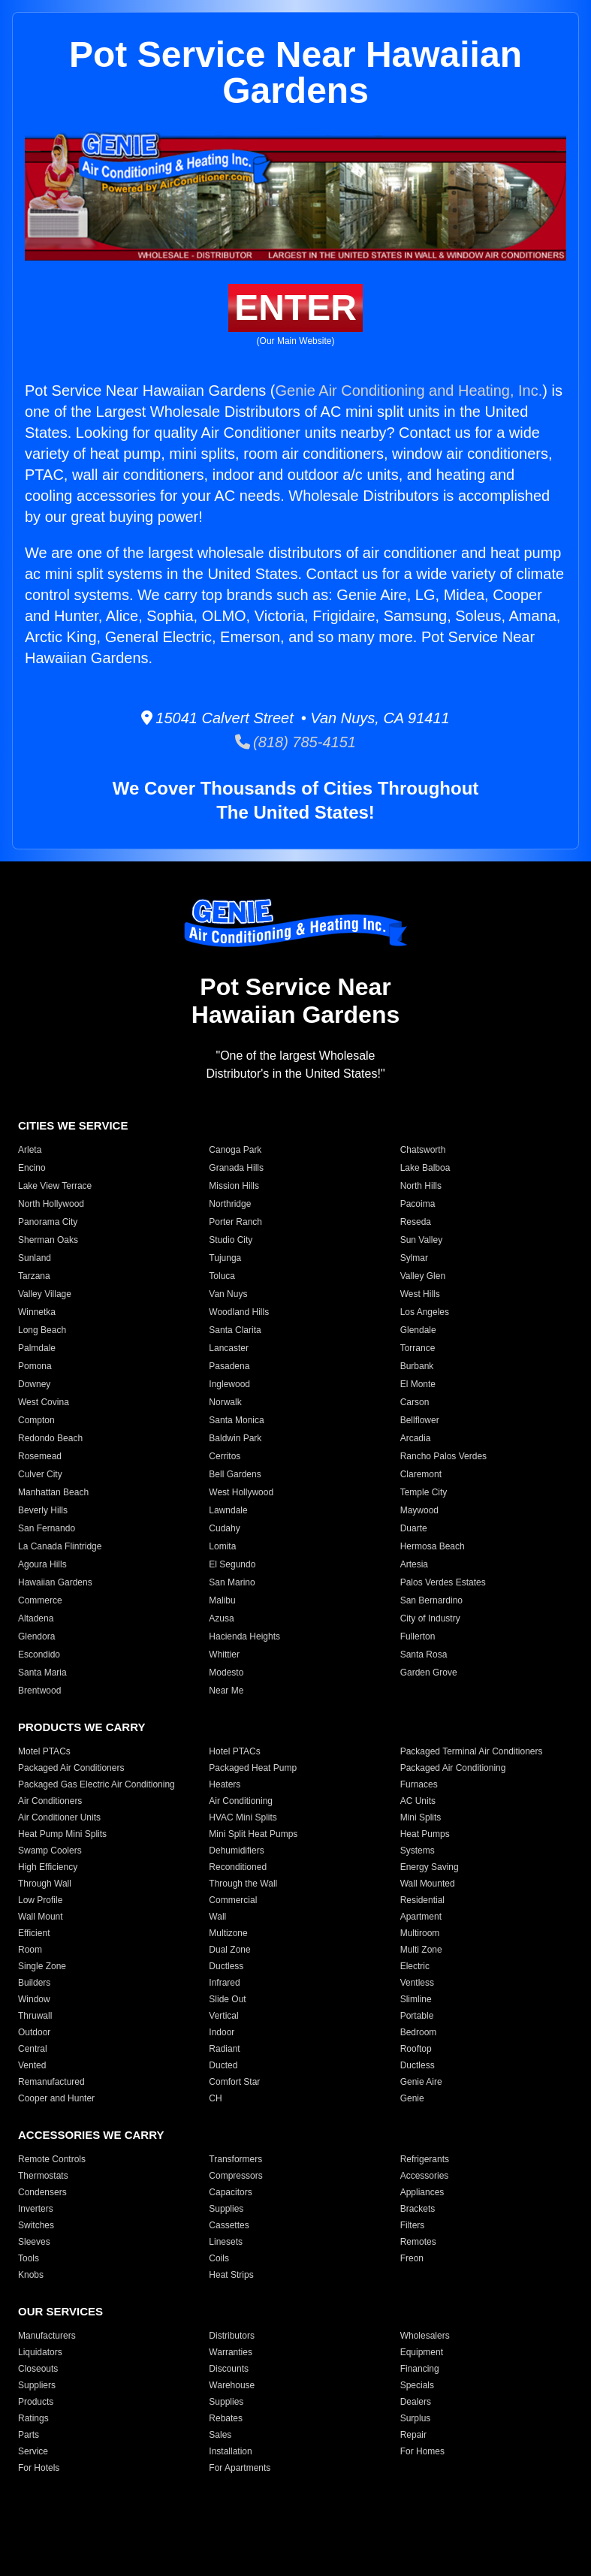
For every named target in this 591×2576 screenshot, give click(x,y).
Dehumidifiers (236, 1850)
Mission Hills (234, 1186)
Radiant (224, 2049)
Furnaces (419, 1784)
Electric (415, 1966)
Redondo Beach (50, 1438)
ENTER (295, 307)
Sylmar (414, 1258)
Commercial (233, 1900)
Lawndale (228, 1510)
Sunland (34, 1258)
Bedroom (418, 2032)
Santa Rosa (424, 1654)
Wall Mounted (427, 1883)
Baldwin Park (235, 1438)
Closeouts (38, 2368)
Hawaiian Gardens (55, 1582)
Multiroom (420, 1933)
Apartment (421, 1916)
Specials (417, 2385)
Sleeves (34, 2242)
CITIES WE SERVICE (73, 1125)
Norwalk (225, 1402)
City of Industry (430, 1618)
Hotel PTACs (234, 1751)
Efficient (34, 1933)
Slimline (416, 1999)
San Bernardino (431, 1600)
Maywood (419, 1510)
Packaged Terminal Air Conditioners (471, 1751)
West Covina (43, 1402)
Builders (34, 1982)
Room (30, 1949)
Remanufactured (51, 2082)
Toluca (222, 1276)
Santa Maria (42, 1672)
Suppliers (37, 2385)
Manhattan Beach (53, 1492)
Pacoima (418, 1204)
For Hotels (38, 2468)
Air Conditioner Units (59, 1817)
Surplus (415, 2418)
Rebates (226, 2418)
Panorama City (47, 1222)
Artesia (414, 1564)
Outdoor (34, 2032)
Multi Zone (421, 1949)
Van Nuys (228, 1294)
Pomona (35, 1366)
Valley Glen (422, 1276)
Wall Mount (40, 1916)
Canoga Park (235, 1150)
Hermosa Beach (432, 1546)
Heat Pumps (425, 1834)
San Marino (232, 1582)
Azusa (221, 1618)
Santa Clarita (235, 1330)
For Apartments (239, 2468)
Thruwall (35, 2015)
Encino (32, 1168)
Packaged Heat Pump (253, 1768)
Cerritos (224, 1456)
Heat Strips (231, 2275)
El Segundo (232, 1564)
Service (33, 2451)
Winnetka (37, 1312)
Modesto (226, 1672)
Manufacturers (47, 2335)
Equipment (421, 2352)
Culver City (40, 1474)
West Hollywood (241, 1492)
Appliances (422, 2192)
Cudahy (224, 1528)
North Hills (421, 1186)
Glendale (418, 1330)
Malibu (222, 1600)
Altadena (35, 1618)
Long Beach (42, 1330)
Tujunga (225, 1258)
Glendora (36, 1636)
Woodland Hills (239, 1312)
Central (32, 2049)
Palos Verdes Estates (443, 1582)
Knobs (31, 2275)
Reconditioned (238, 1867)
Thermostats (43, 2175)
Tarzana (34, 1276)
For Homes (422, 2451)
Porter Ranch (235, 1222)
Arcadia (415, 1438)
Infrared (224, 1982)
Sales (220, 2435)
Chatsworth (423, 1150)
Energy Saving (429, 1867)
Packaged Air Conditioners (71, 1768)
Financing (419, 2368)
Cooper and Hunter (56, 2098)
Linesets (226, 2242)
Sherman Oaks (48, 1240)
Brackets (418, 2208)
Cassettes (229, 2225)
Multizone (228, 1933)
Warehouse (232, 2385)
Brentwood (39, 1690)
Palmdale (37, 1348)
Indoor (221, 2032)
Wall (217, 1916)
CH (215, 2098)
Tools (28, 2258)
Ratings (33, 2418)
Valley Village (44, 1294)
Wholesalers (425, 2335)
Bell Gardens (235, 1474)
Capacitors (230, 2192)
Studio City (230, 1240)
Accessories (424, 2175)
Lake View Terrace (55, 1186)
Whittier (224, 1654)
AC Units (418, 1801)
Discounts (229, 2368)
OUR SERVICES (60, 2311)
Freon (412, 2258)
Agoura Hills (42, 1564)
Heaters (224, 1784)
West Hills (420, 1294)
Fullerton (418, 1636)
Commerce (40, 1600)
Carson (415, 1402)
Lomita (222, 1546)
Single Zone (42, 1966)
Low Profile (40, 1900)
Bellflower (419, 1420)
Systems (417, 1850)
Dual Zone (229, 1949)
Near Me (226, 1690)
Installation (230, 2451)
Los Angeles (424, 1312)
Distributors (232, 2335)
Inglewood (229, 1384)
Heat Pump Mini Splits (62, 1834)
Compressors (235, 2175)
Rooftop (416, 2049)
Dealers (415, 2402)
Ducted (223, 2065)
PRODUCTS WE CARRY (81, 1727)
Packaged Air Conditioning (453, 1768)
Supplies (226, 2208)
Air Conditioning (241, 1801)
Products (35, 2402)
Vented (32, 2065)
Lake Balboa (425, 1168)
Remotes (418, 2242)
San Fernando (46, 1528)
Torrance (418, 1348)
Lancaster (229, 1348)
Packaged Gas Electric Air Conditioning (96, 1784)
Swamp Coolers (50, 1850)
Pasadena (229, 1366)
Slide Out (227, 1999)
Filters (412, 2225)
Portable (417, 2015)
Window (34, 1999)
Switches (36, 2225)
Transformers (235, 2159)
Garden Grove (428, 1672)
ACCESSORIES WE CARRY (91, 2134)
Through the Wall (243, 1883)
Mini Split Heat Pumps (253, 1834)
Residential (422, 1900)
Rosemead (40, 1456)
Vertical (223, 2015)
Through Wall (44, 1883)
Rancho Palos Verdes (443, 1456)
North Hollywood (51, 1204)
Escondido (39, 1654)
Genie (412, 2098)
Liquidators (40, 2352)
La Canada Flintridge (59, 1546)
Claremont (421, 1474)
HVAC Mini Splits (242, 1817)
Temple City (424, 1492)
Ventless (417, 1982)
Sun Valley (421, 1240)
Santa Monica (236, 1420)
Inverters (35, 2208)
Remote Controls (52, 2159)
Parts (28, 2435)
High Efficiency (47, 1867)
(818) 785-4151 (295, 742)
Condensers (42, 2192)
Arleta (29, 1150)
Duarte (413, 1528)
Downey (34, 1384)
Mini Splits (421, 1817)
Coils (219, 2258)
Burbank (417, 1366)
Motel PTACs (44, 1751)
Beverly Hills (43, 1510)
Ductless (226, 1966)
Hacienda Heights (244, 1636)
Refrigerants (424, 2159)
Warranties (230, 2352)
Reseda (415, 1222)
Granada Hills (236, 1168)
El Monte (418, 1384)
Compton (36, 1420)
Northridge (230, 1204)
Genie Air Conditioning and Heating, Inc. (408, 390)
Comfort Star (234, 2082)
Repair (413, 2435)
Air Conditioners (50, 1801)
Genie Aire (421, 2082)
